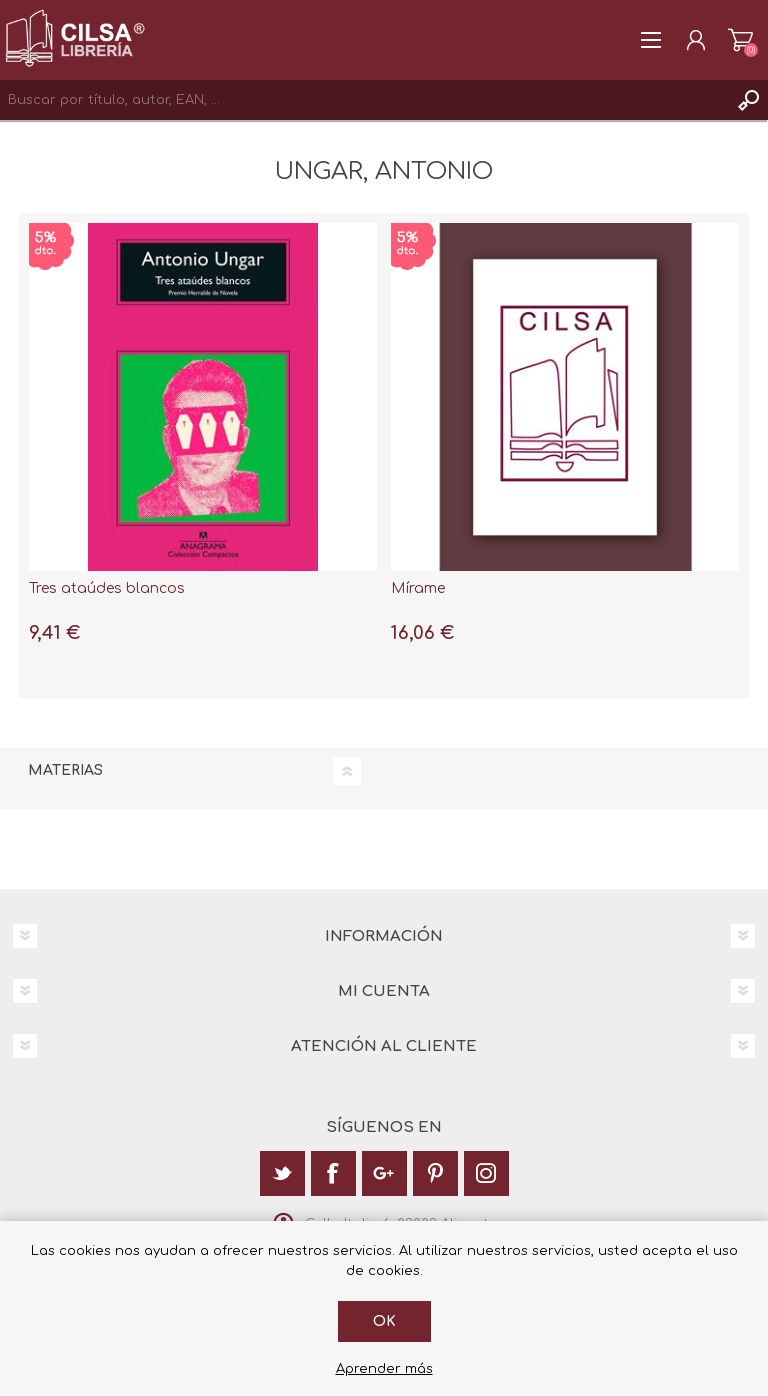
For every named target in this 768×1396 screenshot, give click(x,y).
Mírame (418, 588)
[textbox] (364, 100)
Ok (384, 1321)
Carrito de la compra (740, 40)
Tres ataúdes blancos (107, 588)
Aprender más (384, 1369)
